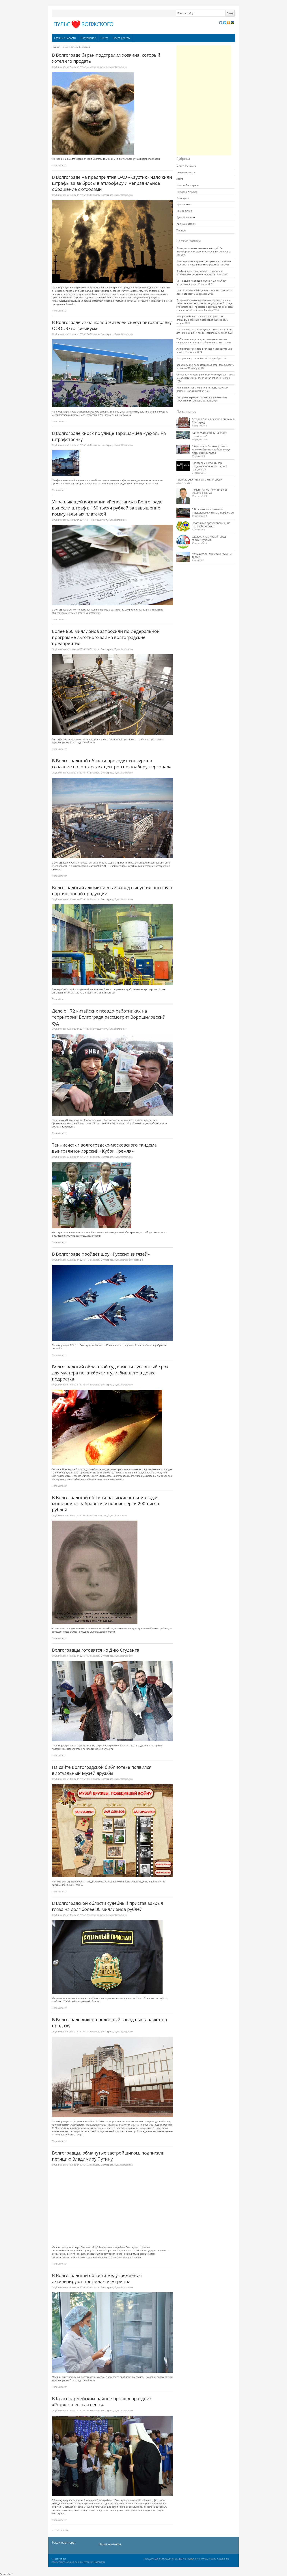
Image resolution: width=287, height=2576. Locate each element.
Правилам (99, 2562)
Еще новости (60, 2530)
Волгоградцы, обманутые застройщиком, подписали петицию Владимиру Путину (108, 2156)
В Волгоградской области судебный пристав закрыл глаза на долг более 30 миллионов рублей (107, 1906)
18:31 (79, 1779)
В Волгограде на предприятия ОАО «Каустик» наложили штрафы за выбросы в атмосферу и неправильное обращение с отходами (112, 183)
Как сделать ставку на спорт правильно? (209, 434)
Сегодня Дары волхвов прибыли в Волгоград (213, 420)
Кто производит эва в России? (192, 358)
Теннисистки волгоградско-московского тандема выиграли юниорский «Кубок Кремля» (104, 1148)
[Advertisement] (203, 100)
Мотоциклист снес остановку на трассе (212, 555)
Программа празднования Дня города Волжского (211, 524)
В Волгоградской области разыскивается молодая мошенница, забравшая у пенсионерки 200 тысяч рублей (105, 1503)
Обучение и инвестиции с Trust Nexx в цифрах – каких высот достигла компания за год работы (205, 376)
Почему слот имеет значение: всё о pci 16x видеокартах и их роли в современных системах (202, 250)
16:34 (79, 1655)
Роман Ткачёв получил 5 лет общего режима (209, 491)
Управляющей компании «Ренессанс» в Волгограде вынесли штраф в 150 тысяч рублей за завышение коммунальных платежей (107, 508)
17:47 (79, 334)
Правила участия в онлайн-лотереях (199, 479)
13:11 (79, 519)
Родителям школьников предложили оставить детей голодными (209, 466)
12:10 (79, 1156)
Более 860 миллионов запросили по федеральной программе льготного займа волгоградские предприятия (106, 637)
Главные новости (65, 38)
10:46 (79, 2410)
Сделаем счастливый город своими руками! (209, 538)
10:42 (79, 772)
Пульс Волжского (117, 67)
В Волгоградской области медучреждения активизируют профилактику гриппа (97, 2278)
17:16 (79, 2031)
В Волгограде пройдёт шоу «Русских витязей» (101, 1254)
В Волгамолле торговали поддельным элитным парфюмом (213, 510)
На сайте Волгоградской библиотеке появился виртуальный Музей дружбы (101, 1770)
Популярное (88, 38)
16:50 (79, 1515)
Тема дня (139, 1259)
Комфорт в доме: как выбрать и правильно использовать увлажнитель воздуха (199, 272)
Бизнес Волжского (186, 166)
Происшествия (99, 67)
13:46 (79, 899)
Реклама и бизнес (185, 223)
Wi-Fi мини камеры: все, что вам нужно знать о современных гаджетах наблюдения (201, 341)
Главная (56, 46)
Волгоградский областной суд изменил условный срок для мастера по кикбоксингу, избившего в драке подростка (110, 1373)
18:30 (79, 195)
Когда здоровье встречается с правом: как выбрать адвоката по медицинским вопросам (204, 263)
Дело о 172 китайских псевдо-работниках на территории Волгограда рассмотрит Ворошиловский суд (109, 1017)
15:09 (79, 445)
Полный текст (59, 165)
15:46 (79, 67)
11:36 (79, 1259)
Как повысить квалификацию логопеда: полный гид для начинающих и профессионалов (204, 331)
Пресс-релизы (121, 38)
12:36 (79, 1028)
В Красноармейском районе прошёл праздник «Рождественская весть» (102, 2401)
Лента (104, 38)
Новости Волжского (186, 191)
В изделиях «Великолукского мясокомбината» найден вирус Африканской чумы (211, 449)
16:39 (79, 2164)
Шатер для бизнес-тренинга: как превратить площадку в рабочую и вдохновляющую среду (201, 318)
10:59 (79, 2287)
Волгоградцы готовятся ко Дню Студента (95, 1650)
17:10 (79, 1384)
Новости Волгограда (102, 195)
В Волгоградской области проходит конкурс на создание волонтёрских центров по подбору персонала (112, 764)
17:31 (79, 1915)
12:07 (79, 649)
